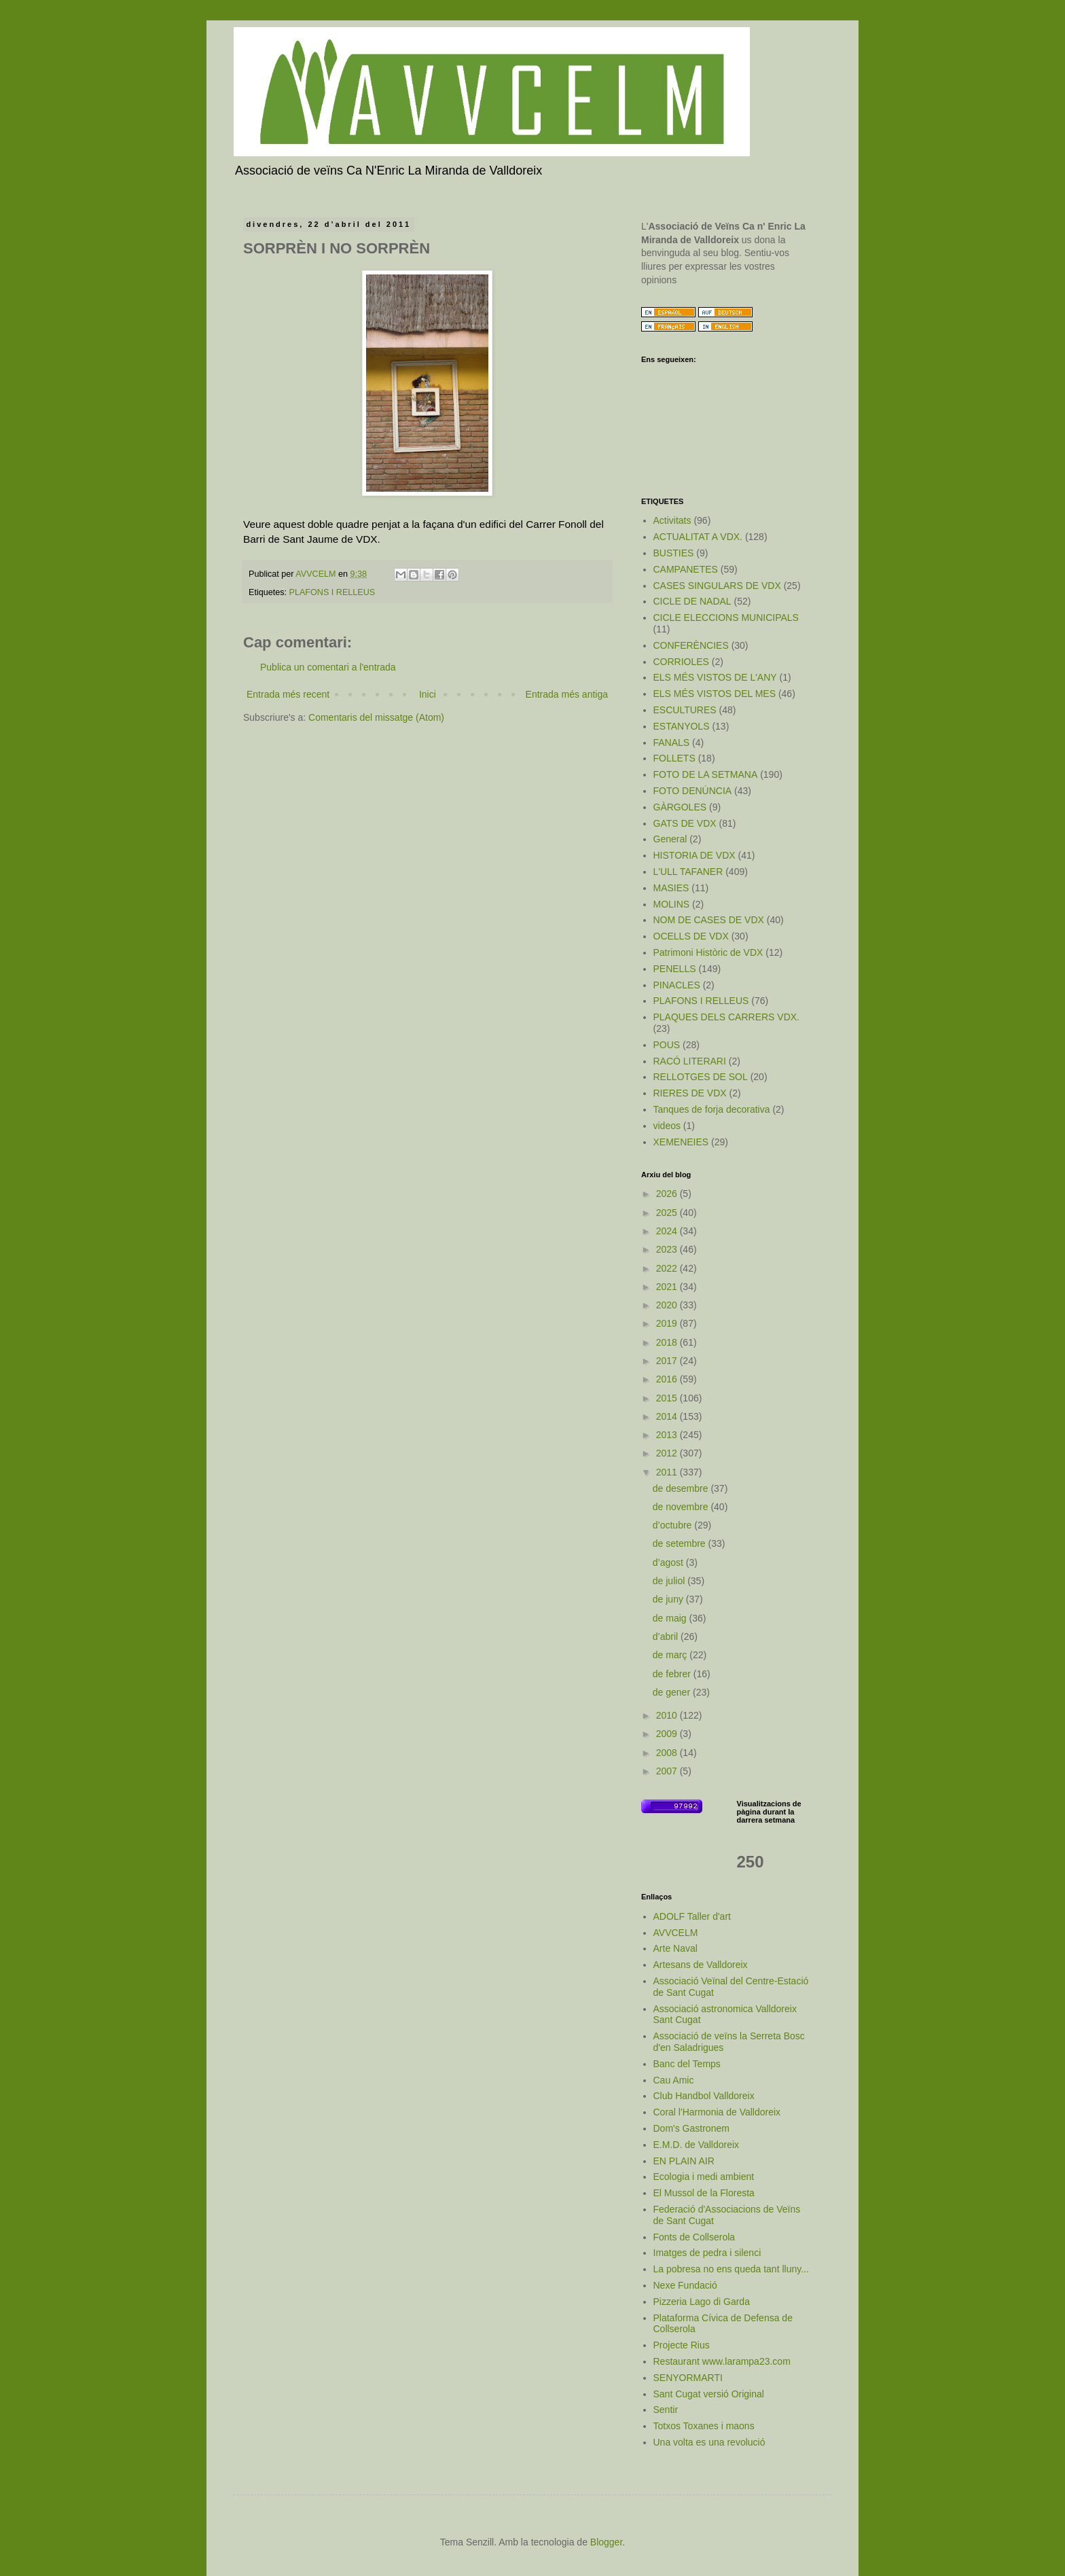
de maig (671, 1618)
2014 (668, 1416)
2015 (668, 1398)
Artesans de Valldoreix (700, 1964)
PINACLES (676, 985)
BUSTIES (673, 553)
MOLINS (671, 904)
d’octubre (673, 1525)
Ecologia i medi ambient (704, 2176)
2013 (668, 1434)
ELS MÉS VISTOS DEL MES (714, 693)
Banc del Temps (687, 2063)
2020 (668, 1305)
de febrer (673, 1673)
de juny (669, 1599)
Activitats (672, 520)
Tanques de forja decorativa (711, 1109)
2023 (668, 1249)
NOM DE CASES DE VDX (708, 919)
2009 (668, 1733)
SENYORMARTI (688, 2377)
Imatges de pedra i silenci (707, 2252)
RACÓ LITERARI (689, 1061)
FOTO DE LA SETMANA (705, 774)
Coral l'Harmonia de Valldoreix (717, 2112)
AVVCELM (675, 1932)
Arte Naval (675, 1948)
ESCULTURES (685, 709)
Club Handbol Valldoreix (704, 2095)
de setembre (680, 1543)
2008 (668, 1752)
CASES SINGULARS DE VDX (717, 585)
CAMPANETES (685, 569)
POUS (667, 1044)
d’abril (667, 1636)
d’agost (669, 1562)
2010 (668, 1715)
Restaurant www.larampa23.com (722, 2361)
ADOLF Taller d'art (692, 1916)
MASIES (671, 887)
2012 (668, 1453)
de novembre (682, 1506)
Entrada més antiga (567, 694)
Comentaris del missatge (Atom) (376, 717)
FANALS (671, 742)
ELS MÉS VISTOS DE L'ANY (715, 677)
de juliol (670, 1580)
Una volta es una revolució (709, 2442)
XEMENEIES (681, 1142)
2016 (668, 1379)
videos (667, 1125)
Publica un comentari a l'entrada (328, 667)
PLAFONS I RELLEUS (332, 592)
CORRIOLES (681, 661)
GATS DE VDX (685, 823)
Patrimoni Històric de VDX (708, 952)
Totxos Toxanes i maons (704, 2425)
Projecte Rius (681, 2345)
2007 (668, 1771)
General (670, 839)
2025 (668, 1212)
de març (671, 1654)
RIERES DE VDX (690, 1093)
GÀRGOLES (680, 807)
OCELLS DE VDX (691, 936)
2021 (668, 1286)
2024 (668, 1231)
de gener (673, 1692)
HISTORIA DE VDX (694, 855)
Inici (427, 694)
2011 (668, 1472)
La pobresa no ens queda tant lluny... (731, 2269)
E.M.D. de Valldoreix (696, 2144)
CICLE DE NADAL (692, 601)
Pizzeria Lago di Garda (701, 2301)
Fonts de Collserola (694, 2237)
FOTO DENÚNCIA (692, 790)
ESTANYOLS (681, 726)
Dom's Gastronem (691, 2128)
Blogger (606, 2542)
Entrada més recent (288, 694)
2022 (668, 1268)
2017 (668, 1360)
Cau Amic (673, 2080)
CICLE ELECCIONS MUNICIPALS (726, 617)
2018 (668, 1342)
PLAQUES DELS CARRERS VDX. (726, 1017)
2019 (668, 1323)
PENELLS (674, 968)
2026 (668, 1193)
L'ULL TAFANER (688, 871)
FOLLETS (674, 758)
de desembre (682, 1488)
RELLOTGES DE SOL (700, 1076)
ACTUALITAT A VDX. (697, 536)
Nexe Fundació (685, 2285)
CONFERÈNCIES (691, 645)
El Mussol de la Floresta (704, 2192)
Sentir (666, 2409)
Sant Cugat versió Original (708, 2394)
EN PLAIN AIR (684, 2160)
